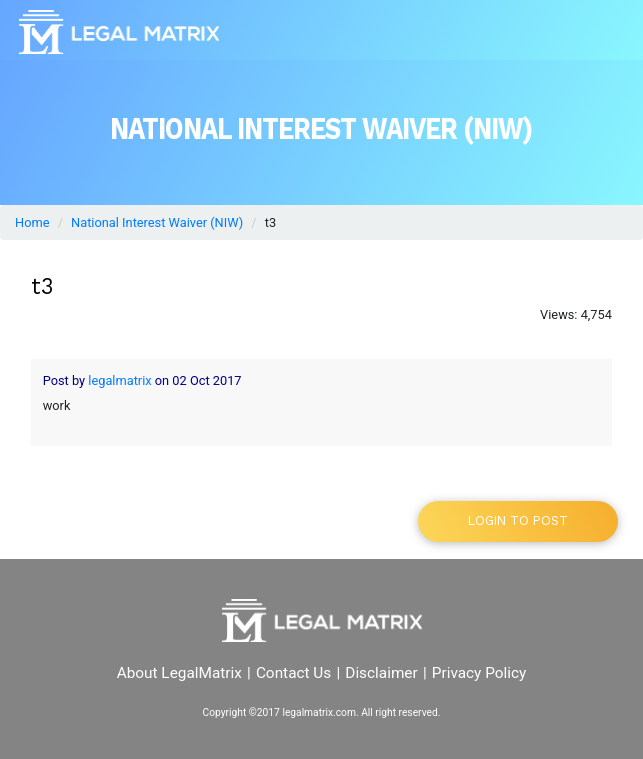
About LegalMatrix (179, 673)
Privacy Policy (479, 673)
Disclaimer (381, 673)
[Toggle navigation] (601, 32)
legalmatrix (119, 380)
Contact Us (293, 673)
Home (32, 222)
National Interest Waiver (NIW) (157, 222)
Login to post (518, 520)
